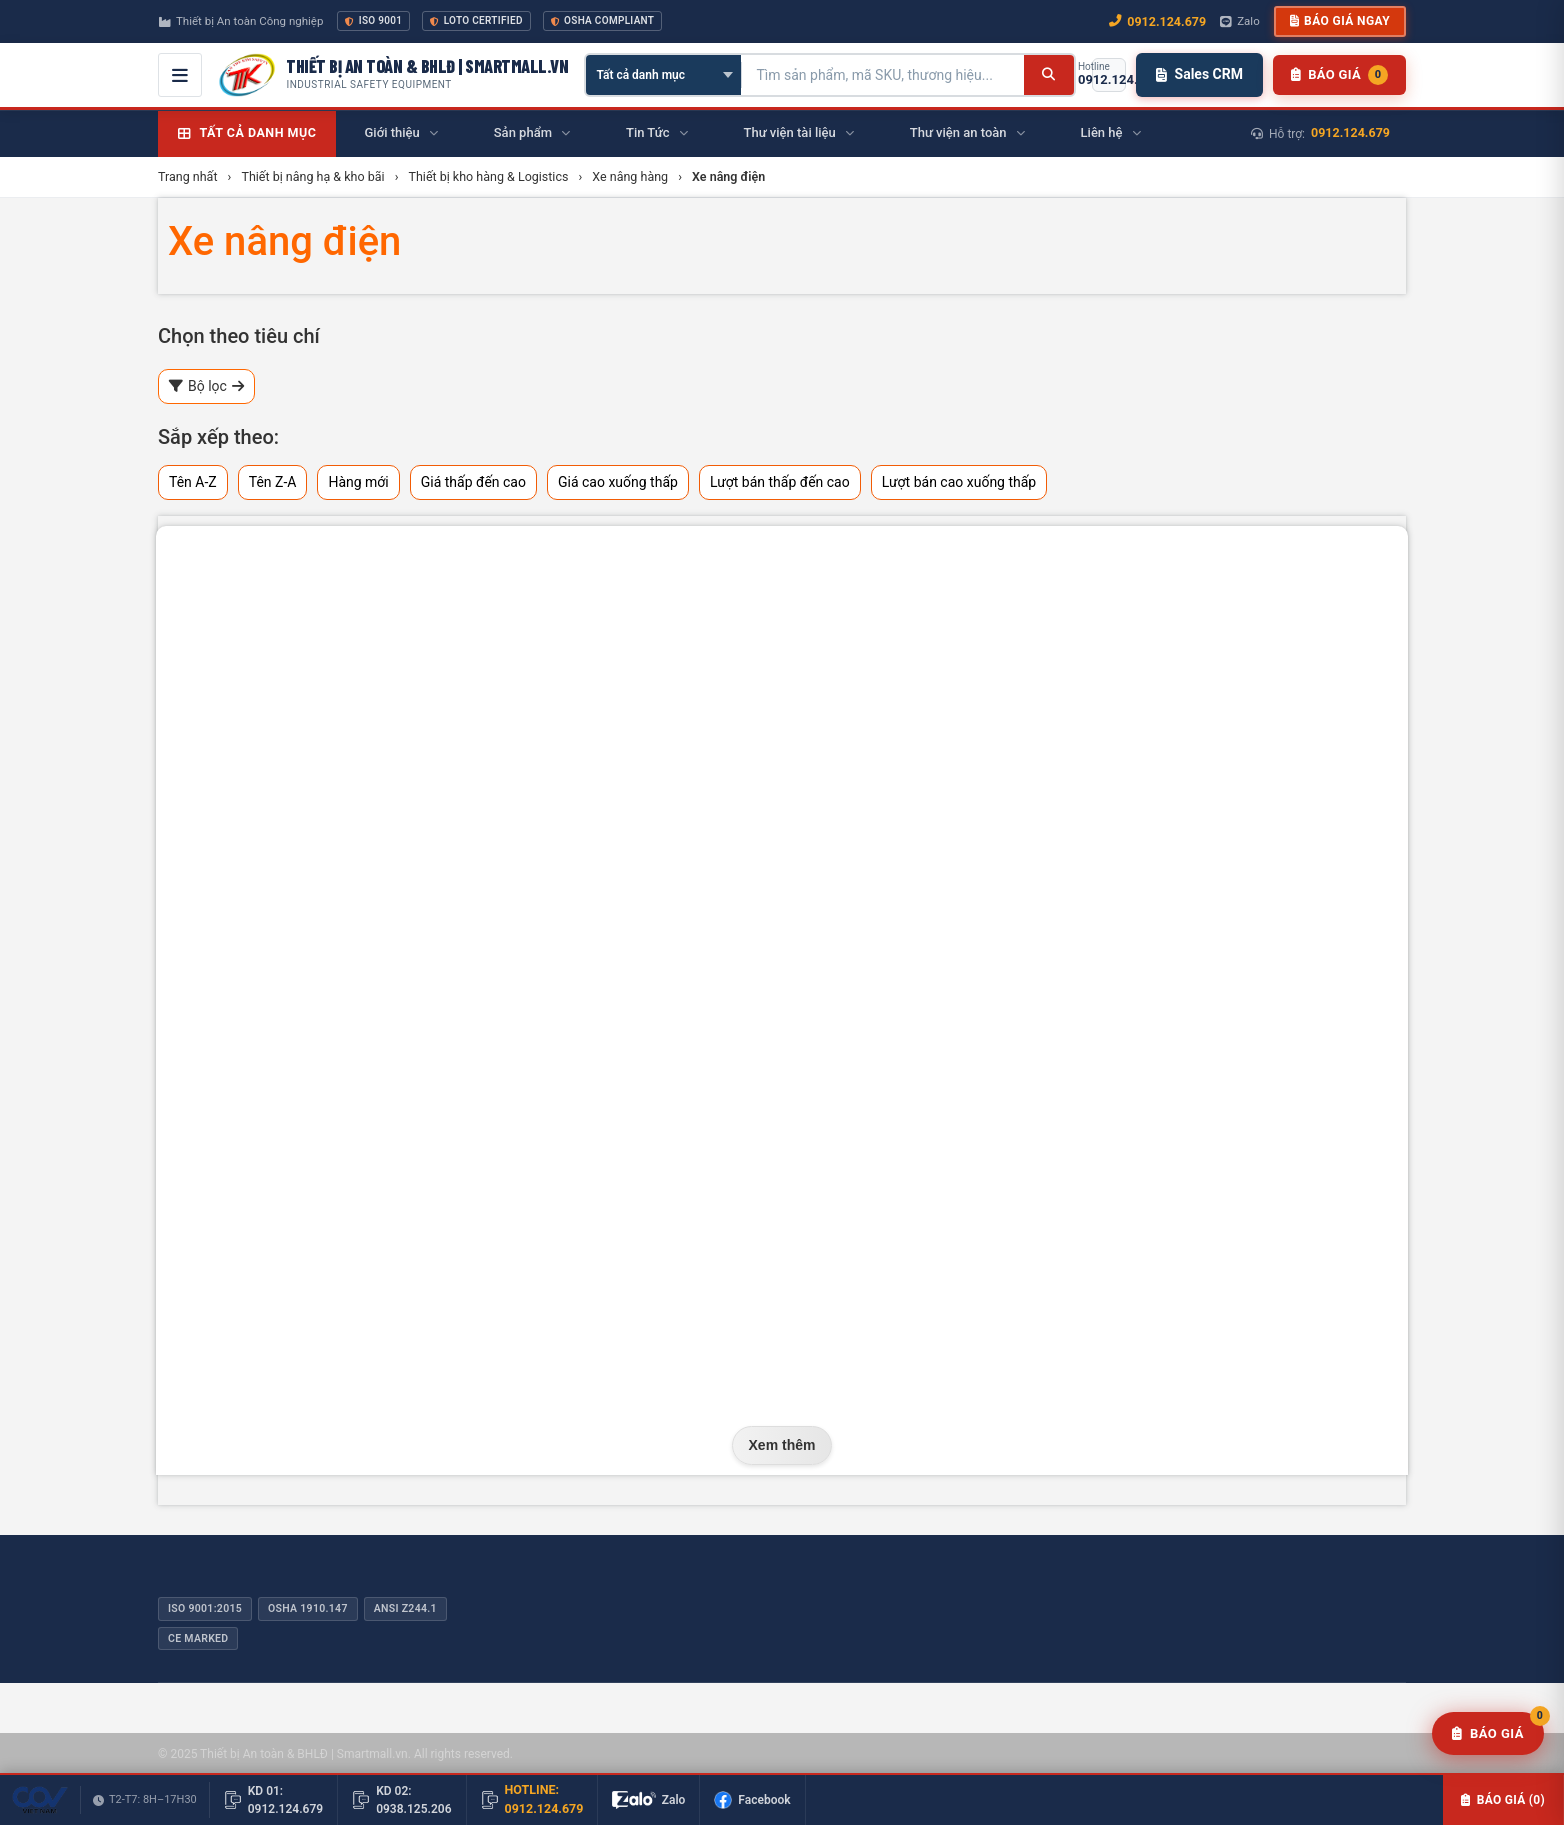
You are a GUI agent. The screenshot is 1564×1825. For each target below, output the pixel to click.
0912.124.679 (1350, 132)
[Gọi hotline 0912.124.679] (1109, 75)
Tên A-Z (193, 482)
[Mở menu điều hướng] (180, 75)
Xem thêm (782, 1445)
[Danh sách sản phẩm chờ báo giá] (1339, 75)
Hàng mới (358, 482)
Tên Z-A (273, 482)
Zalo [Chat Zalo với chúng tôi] (1240, 21)
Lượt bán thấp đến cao (780, 482)
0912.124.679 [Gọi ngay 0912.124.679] (1157, 21)
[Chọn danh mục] (663, 75)
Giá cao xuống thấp (618, 482)
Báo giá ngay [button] (1340, 21)
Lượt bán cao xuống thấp (959, 482)
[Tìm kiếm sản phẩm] (883, 75)
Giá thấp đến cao (473, 482)
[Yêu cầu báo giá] (1488, 1734)
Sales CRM (1199, 74)
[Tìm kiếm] (1048, 75)
